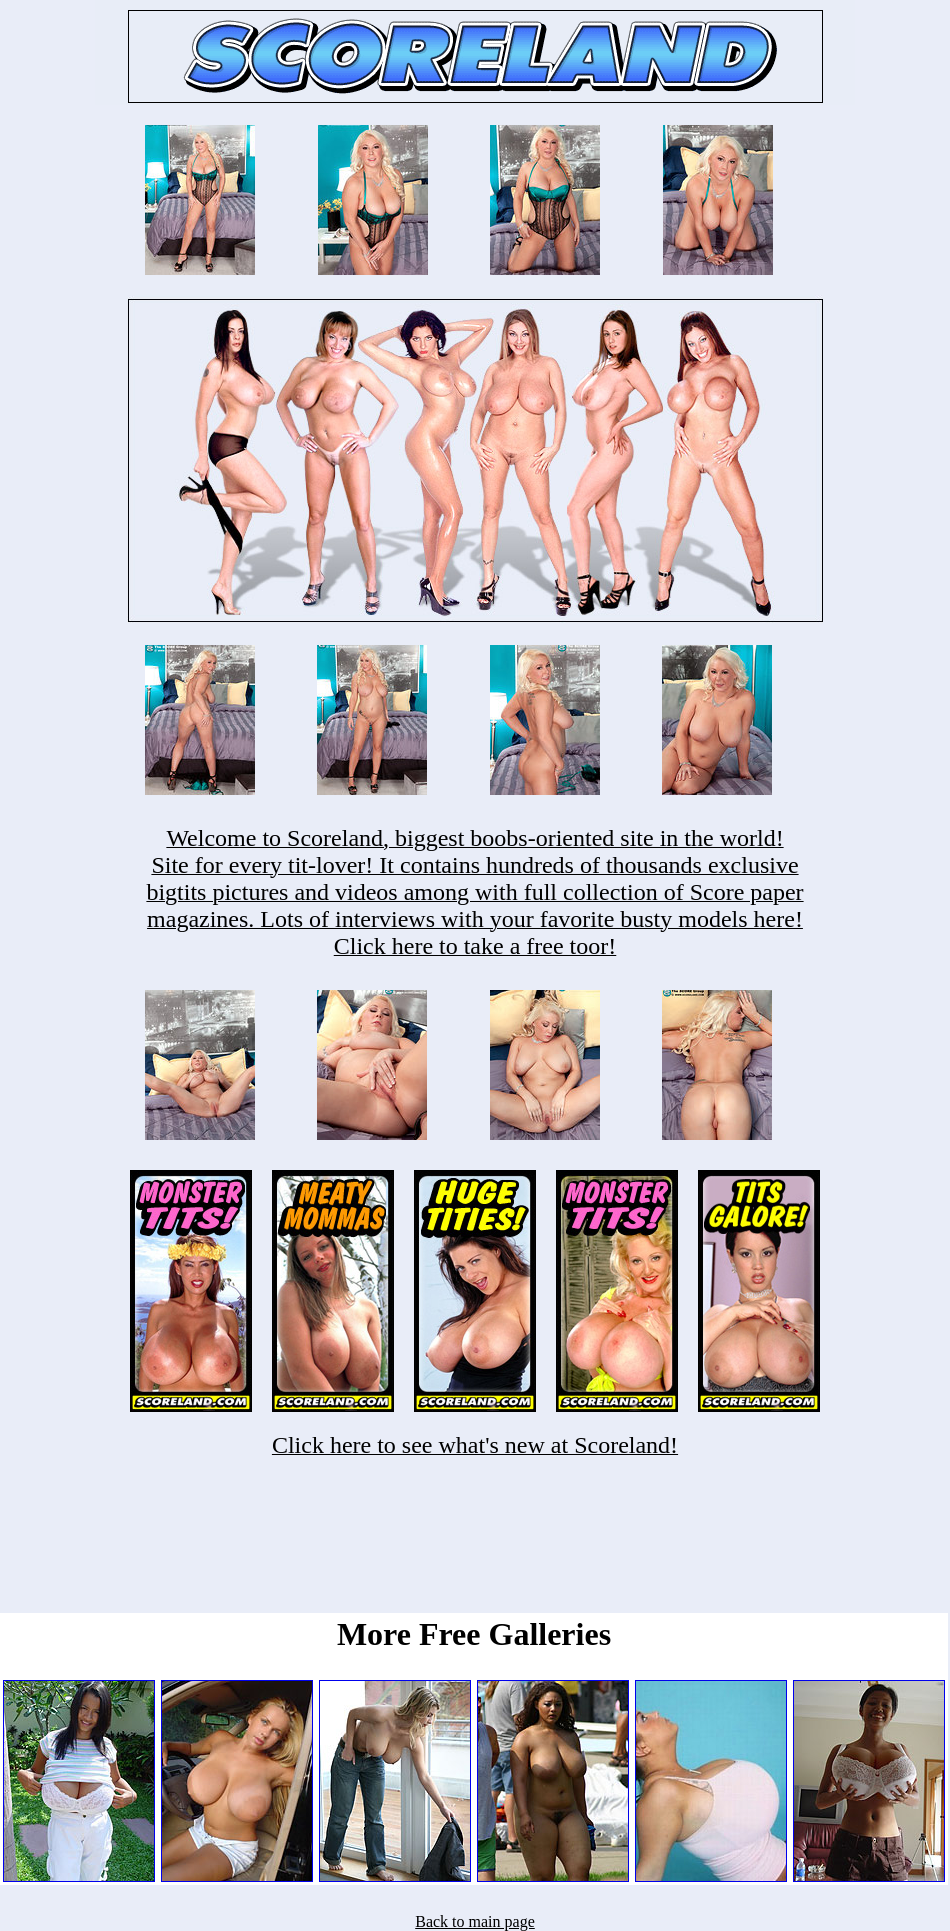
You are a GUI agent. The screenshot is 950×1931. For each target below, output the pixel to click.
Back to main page (475, 1921)
